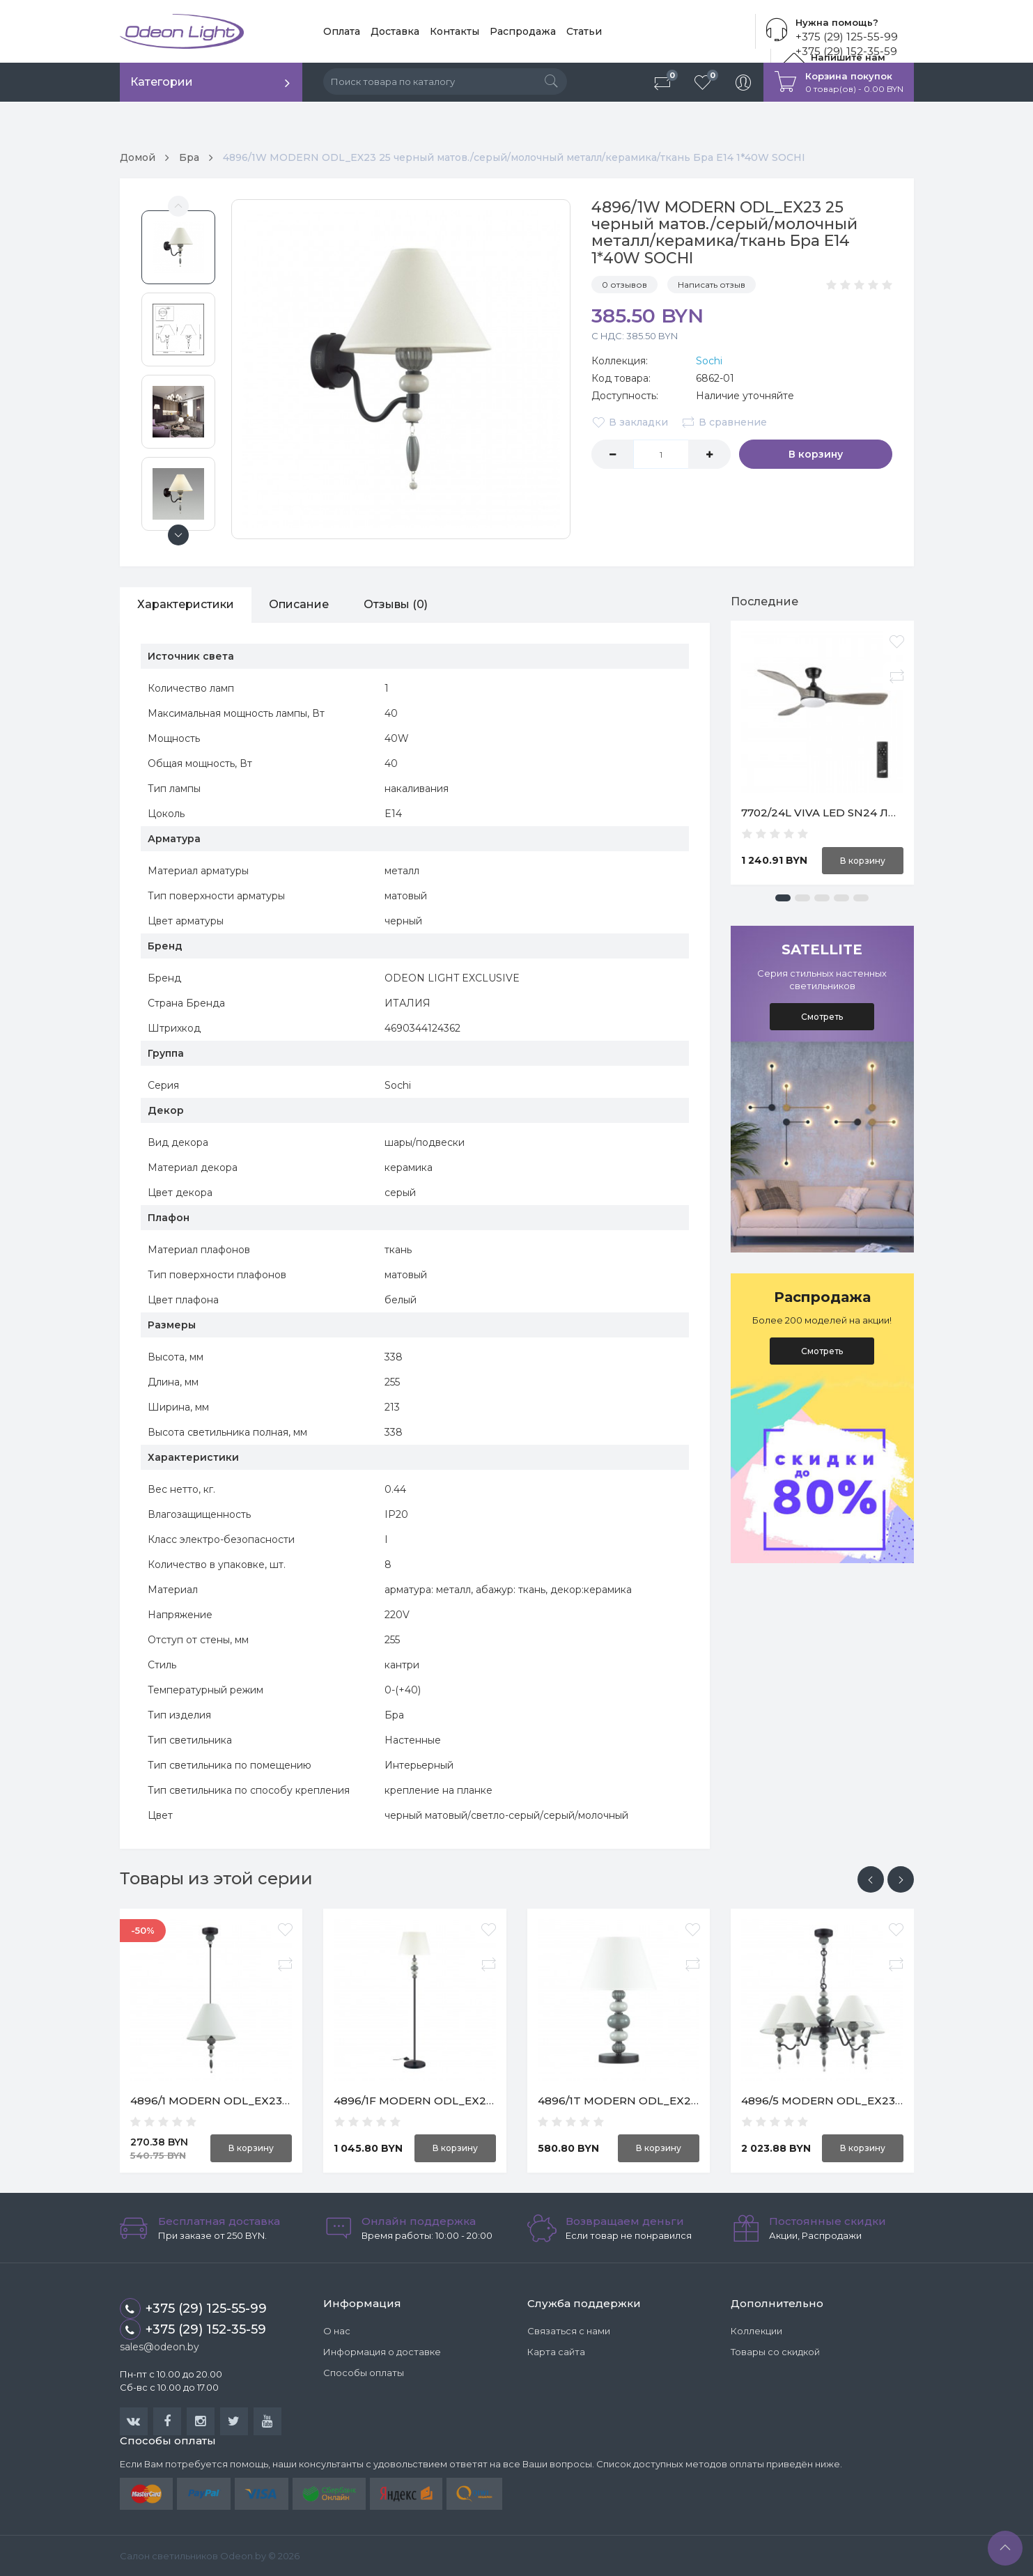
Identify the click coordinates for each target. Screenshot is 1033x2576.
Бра (189, 157)
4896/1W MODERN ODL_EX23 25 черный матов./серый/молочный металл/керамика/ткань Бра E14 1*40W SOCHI (514, 157)
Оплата (341, 31)
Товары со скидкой (775, 2351)
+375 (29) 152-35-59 (193, 2329)
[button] (783, 897)
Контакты (454, 31)
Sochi (709, 361)
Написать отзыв (711, 284)
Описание (299, 604)
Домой (137, 157)
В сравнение (724, 422)
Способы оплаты (363, 2372)
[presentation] (870, 1879)
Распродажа (523, 31)
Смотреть (822, 1016)
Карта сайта (556, 2351)
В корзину (816, 454)
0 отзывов (624, 284)
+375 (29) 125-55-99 (846, 36)
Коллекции (756, 2330)
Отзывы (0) (396, 604)
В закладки (629, 422)
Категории (161, 81)
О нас (336, 2330)
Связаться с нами (568, 2330)
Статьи (584, 31)
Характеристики (185, 604)
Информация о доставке (382, 2351)
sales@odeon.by (159, 2347)
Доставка (395, 31)
